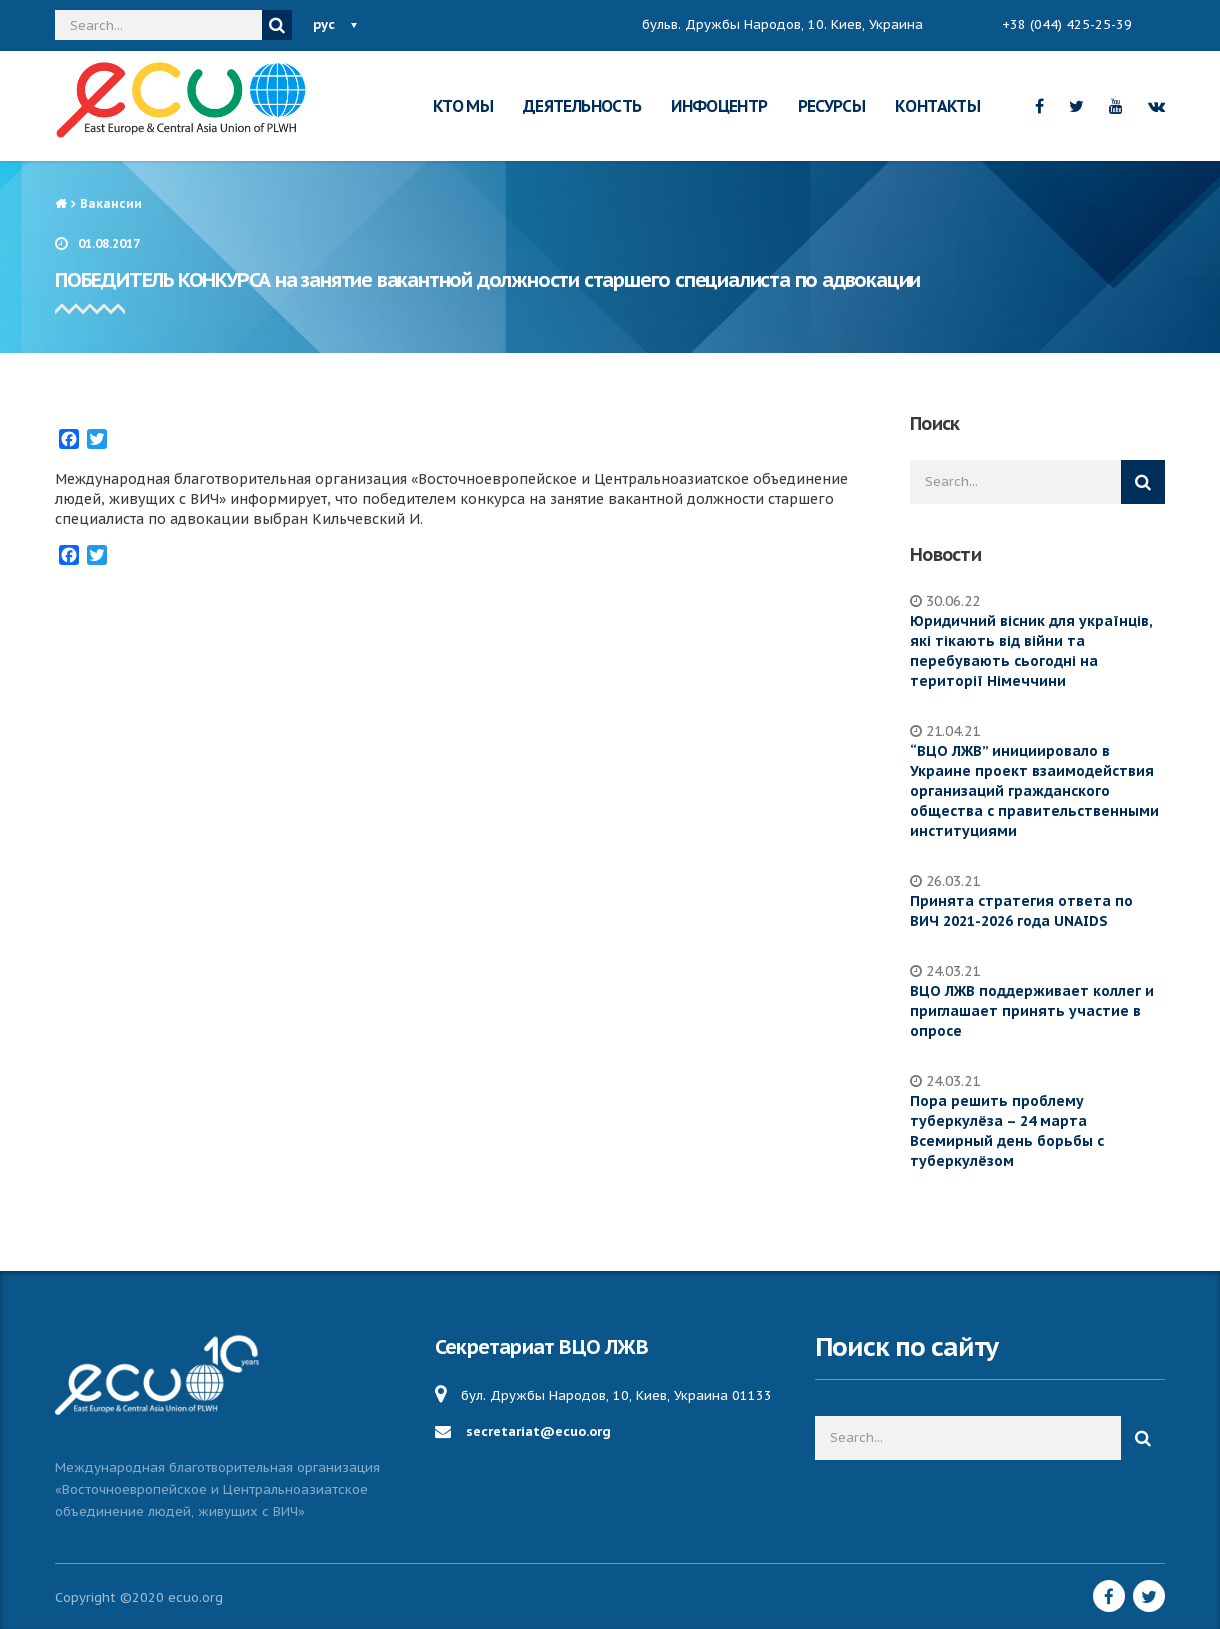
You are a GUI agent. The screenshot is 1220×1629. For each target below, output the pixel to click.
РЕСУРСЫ (832, 106)
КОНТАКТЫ (937, 106)
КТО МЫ (463, 106)
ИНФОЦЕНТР (719, 106)
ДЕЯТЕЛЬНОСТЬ (582, 106)
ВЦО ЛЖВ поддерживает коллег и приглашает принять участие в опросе (1032, 1011)
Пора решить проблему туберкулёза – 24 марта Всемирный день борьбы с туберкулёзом (1007, 1131)
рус (324, 24)
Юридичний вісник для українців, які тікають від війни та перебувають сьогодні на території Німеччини (1031, 651)
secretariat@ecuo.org (538, 1431)
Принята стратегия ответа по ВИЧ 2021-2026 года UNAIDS (1021, 911)
